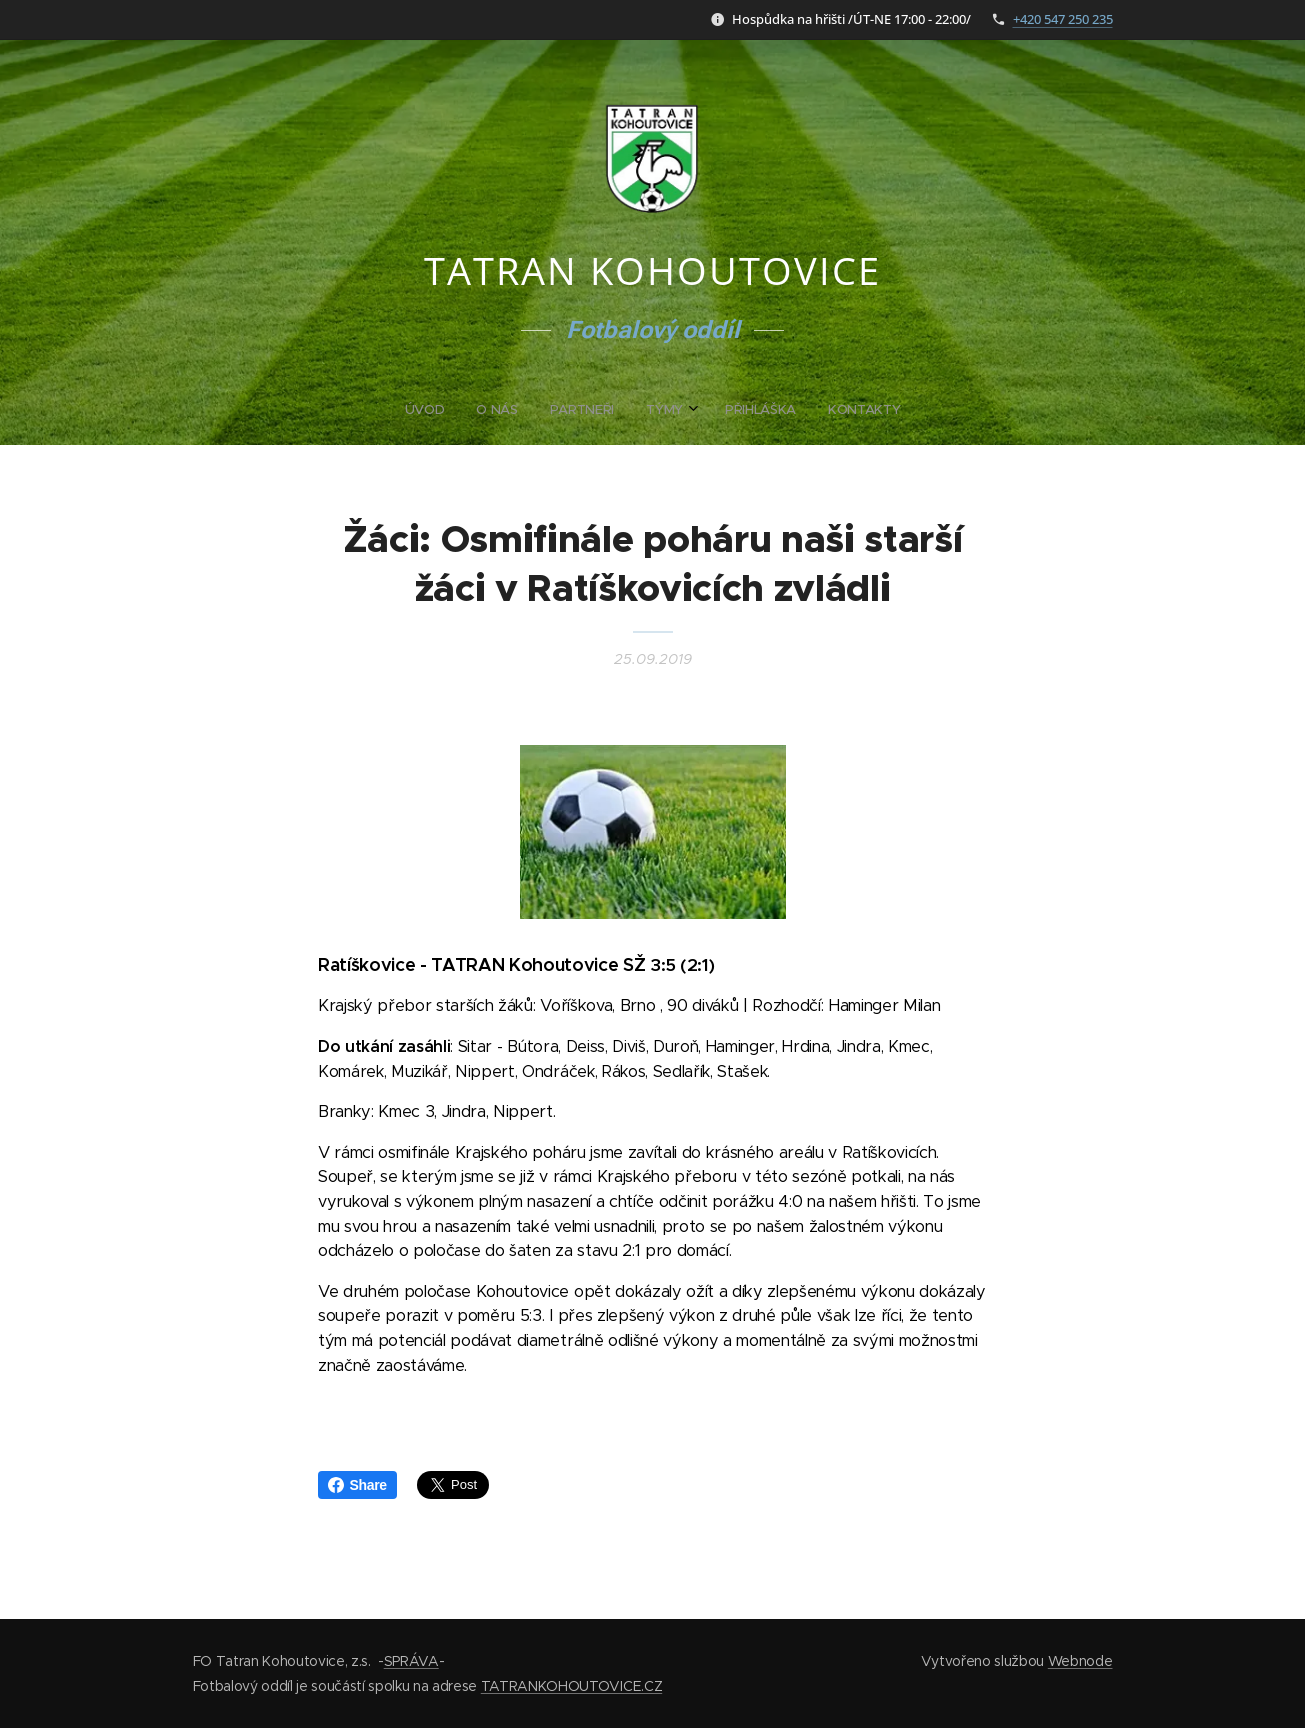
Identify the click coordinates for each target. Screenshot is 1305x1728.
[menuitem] (576, 410)
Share (357, 1485)
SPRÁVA (411, 1661)
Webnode (1080, 1661)
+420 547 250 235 (1063, 19)
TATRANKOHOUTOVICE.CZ (571, 1686)
